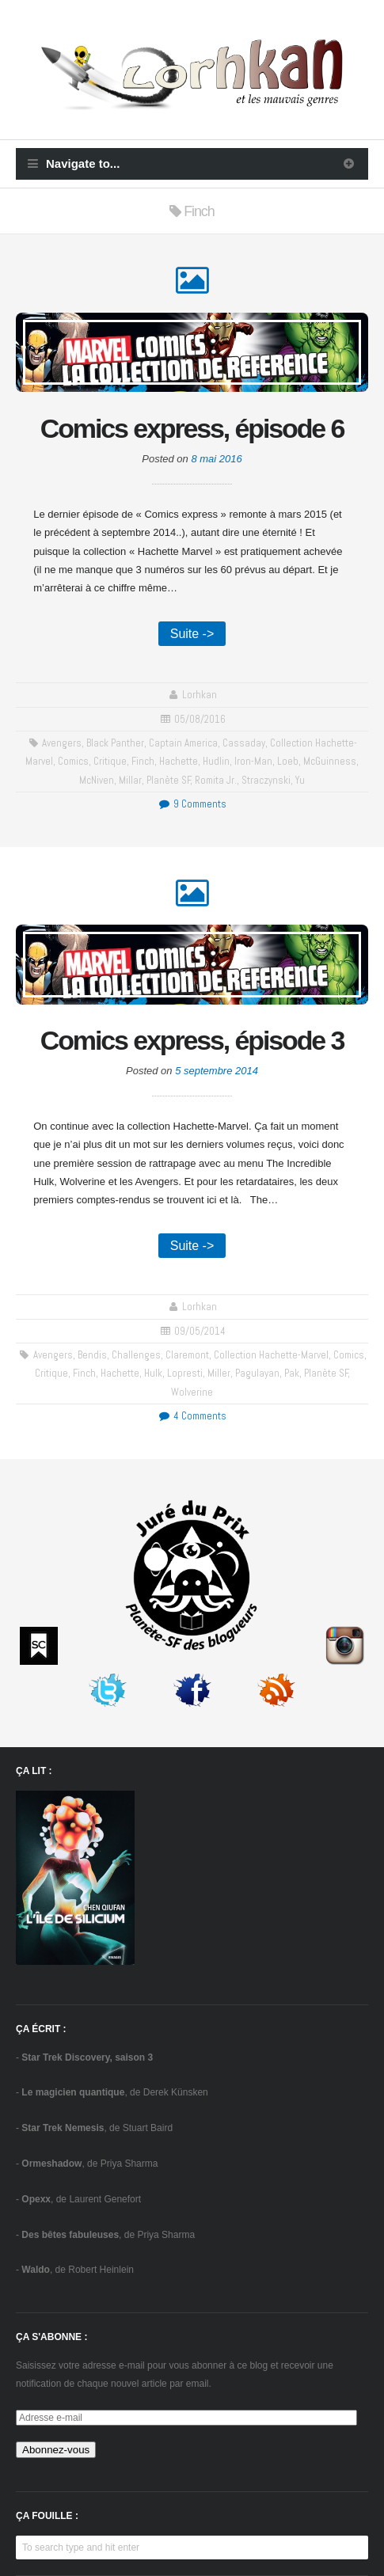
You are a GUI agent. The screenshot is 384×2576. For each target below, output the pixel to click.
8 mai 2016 (216, 459)
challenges (136, 1355)
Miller (218, 1373)
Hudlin (216, 761)
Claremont (187, 1355)
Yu (300, 780)
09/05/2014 (200, 1331)
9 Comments (192, 804)
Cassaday (243, 743)
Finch (142, 761)
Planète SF (168, 780)
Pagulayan (257, 1373)
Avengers (62, 743)
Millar (130, 780)
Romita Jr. (216, 780)
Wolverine (192, 1392)
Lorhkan (199, 694)
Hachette (178, 761)
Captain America (183, 743)
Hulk (153, 1373)
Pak (291, 1373)
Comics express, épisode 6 (192, 428)
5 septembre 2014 (216, 1071)
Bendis (92, 1355)
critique (110, 761)
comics (73, 761)
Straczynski (266, 780)
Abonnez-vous (55, 2450)
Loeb (287, 761)
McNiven (96, 780)
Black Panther (115, 743)
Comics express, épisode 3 (192, 1040)
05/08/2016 (200, 719)
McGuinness (329, 761)
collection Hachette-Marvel (271, 1355)
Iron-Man (253, 761)
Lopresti (185, 1373)
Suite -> (192, 633)
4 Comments (192, 1416)
